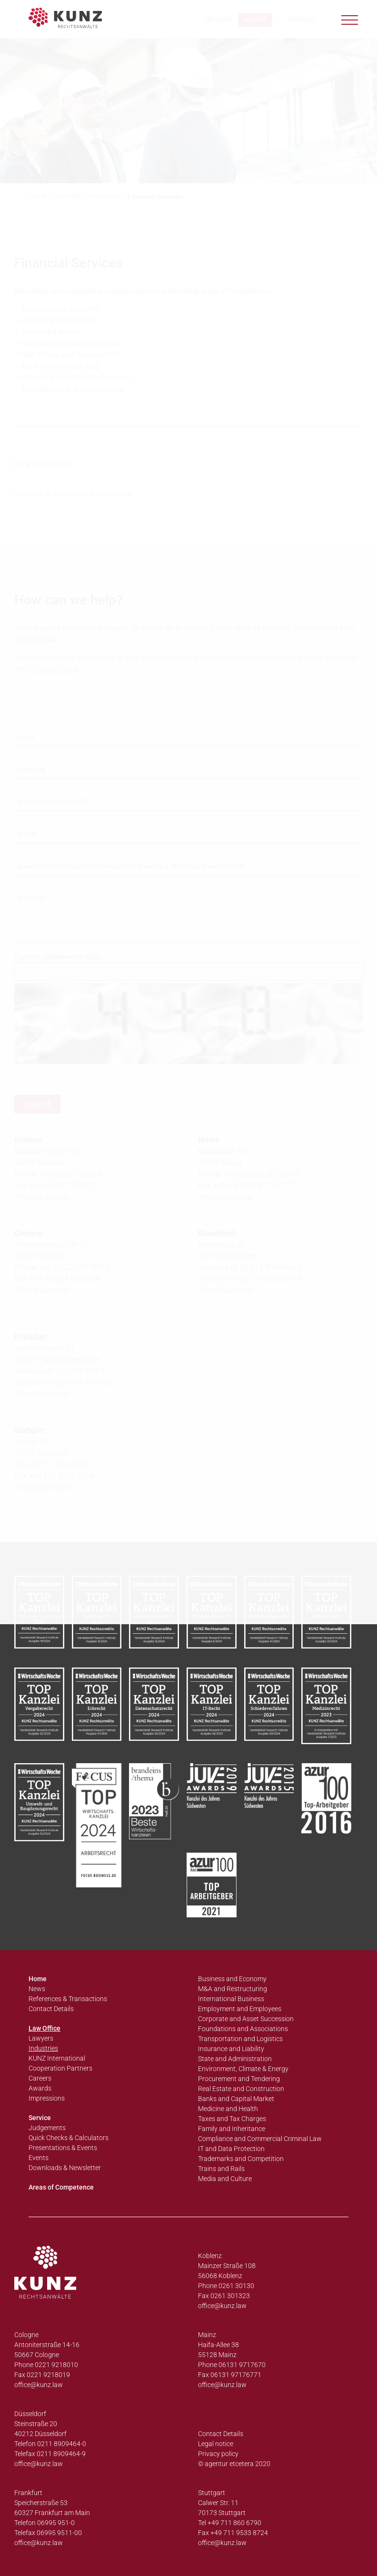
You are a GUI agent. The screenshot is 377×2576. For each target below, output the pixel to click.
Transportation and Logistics (240, 2039)
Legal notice (215, 2444)
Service (40, 2118)
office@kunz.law (222, 2306)
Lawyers (41, 2038)
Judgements (47, 2128)
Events (39, 2157)
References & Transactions (68, 1999)
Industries (43, 2048)
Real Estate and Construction (241, 2088)
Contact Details (51, 2009)
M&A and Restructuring (232, 1989)
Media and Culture (225, 2178)
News (37, 1989)
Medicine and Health (228, 2108)
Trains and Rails (221, 2168)
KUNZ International (57, 2058)
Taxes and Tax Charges (232, 2118)
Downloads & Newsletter (65, 2167)
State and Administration (235, 2059)
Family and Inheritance (231, 2128)
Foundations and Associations (243, 2029)
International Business (231, 1999)
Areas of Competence (61, 2187)
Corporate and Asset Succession (246, 2019)
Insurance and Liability (231, 2049)
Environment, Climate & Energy (243, 2069)
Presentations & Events (63, 2148)
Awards (40, 2088)
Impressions (47, 2098)
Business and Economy (232, 1979)
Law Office (44, 2028)
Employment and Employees (239, 2009)
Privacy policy (218, 2454)
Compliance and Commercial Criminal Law (260, 2138)
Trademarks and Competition (241, 2158)
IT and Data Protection (231, 2148)
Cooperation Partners (60, 2068)
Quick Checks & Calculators (69, 2138)
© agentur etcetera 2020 (234, 2463)
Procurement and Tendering (239, 2079)
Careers (40, 2078)
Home (38, 1979)
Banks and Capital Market (236, 2098)
